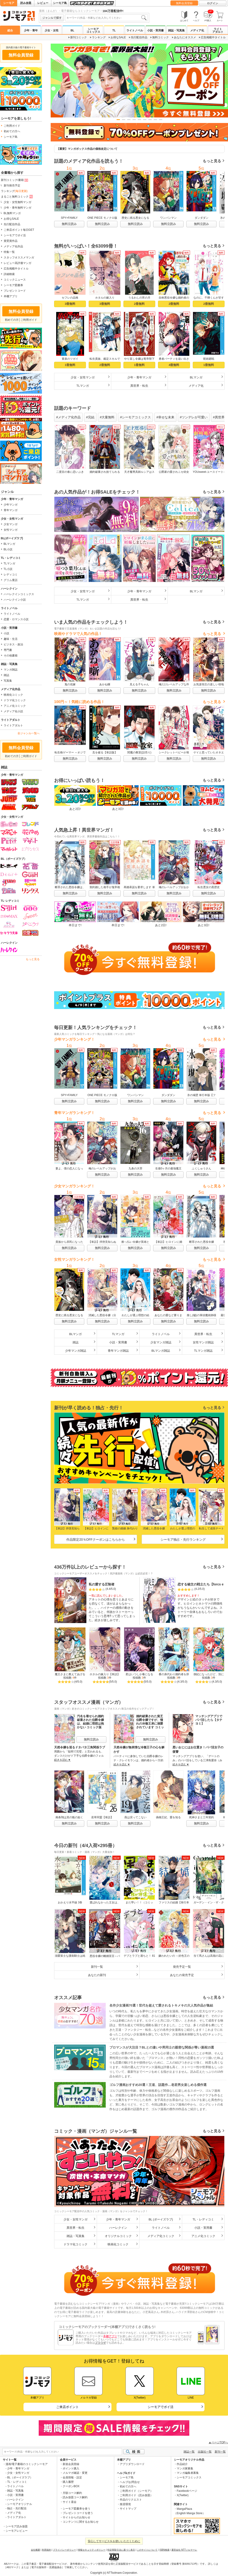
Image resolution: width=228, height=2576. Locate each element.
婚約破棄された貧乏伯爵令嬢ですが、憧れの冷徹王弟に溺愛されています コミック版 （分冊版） (150, 1723)
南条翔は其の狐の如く (69, 1817)
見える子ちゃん (139, 684)
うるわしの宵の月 (139, 297)
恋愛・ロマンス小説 (16, 619)
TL (114, 30)
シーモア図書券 (13, 285)
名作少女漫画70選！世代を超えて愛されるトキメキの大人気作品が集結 (161, 2005)
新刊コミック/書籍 (15, 180)
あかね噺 (104, 684)
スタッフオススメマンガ (19, 257)
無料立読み (69, 224)
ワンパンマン (168, 217)
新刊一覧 (97, 1966)
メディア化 (197, 30)
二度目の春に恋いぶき (70, 471)
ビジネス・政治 (13, 644)
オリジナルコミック (118, 2236)
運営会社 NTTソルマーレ (184, 2550)
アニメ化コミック (15, 705)
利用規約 (46, 2550)
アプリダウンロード (132, 2464)
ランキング (99, 37)
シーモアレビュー (17, 2530)
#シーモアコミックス (135, 417)
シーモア (8, 3)
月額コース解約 (72, 2493)
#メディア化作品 (68, 417)
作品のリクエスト (131, 2499)
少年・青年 (31, 30)
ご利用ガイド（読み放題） (136, 2495)
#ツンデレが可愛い (194, 417)
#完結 (90, 417)
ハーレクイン (9, 588)
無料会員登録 (184, 3)
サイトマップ (128, 2508)
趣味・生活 (11, 639)
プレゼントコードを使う (78, 2513)
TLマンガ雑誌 (203, 1350)
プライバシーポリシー (64, 2550)
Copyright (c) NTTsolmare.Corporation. (114, 2572)
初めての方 (12, 319)
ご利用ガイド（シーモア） (136, 2490)
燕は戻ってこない (135, 1817)
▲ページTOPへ (218, 2442)
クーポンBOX (71, 2486)
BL (72, 30)
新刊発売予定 (12, 185)
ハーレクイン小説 (15, 599)
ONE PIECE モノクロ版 (102, 217)
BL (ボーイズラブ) (161, 2219)
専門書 (8, 650)
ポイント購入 (71, 2468)
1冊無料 (70, 365)
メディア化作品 (13, 246)
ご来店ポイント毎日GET (19, 229)
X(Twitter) (182, 2495)
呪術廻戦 (208, 358)
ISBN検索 (165, 2550)
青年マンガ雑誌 (118, 1350)
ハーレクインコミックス (19, 594)
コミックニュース (15, 279)
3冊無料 (70, 304)
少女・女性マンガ (12, 518)
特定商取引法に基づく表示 (121, 2550)
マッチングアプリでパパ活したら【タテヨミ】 (208, 1719)
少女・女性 (51, 30)
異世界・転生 (139, 385)
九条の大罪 (135, 1168)
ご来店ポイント (67, 2407)
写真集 (8, 680)
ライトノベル (134, 30)
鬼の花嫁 (70, 684)
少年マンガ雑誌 (75, 1350)
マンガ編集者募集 (188, 2472)
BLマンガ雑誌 (161, 1350)
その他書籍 (11, 655)
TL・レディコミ (11, 558)
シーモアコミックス (93, 30)
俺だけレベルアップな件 (174, 684)
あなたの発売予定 (182, 1975)
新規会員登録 (71, 2464)
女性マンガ (11, 529)
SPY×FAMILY (69, 217)
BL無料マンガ (12, 213)
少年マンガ (11, 504)
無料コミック (160, 37)
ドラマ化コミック (15, 700)
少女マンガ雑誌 (160, 1342)
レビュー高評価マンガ (17, 263)
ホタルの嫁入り (104, 297)
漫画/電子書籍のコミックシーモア (27, 2464)
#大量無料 (107, 417)
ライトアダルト (217, 30)
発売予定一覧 (182, 1966)
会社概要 (35, 2550)
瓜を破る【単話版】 (104, 752)
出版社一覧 (205, 2451)
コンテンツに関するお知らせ (81, 2521)
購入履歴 (68, 2481)
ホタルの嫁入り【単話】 (105, 1674)
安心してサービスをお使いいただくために (114, 2541)
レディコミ (11, 574)
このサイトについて (147, 2550)
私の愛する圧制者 (101, 1584)
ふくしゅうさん (201, 1168)
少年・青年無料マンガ (17, 207)
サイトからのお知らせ (76, 2517)
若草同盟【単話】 (102, 1817)
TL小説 (8, 569)
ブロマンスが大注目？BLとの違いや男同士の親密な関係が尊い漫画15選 (161, 2047)
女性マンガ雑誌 (203, 1342)
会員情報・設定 (72, 2477)
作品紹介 (182, 2464)
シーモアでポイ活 (15, 235)
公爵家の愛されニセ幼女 (174, 471)
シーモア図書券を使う (76, 2508)
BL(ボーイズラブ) (12, 538)
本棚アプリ (11, 296)
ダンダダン (201, 217)
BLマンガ (9, 543)
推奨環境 (125, 2504)
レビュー (42, 3)
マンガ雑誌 (11, 669)
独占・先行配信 (16, 2508)
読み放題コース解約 (75, 2497)
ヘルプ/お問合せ (130, 2482)
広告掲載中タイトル (213, 37)
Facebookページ (187, 2490)
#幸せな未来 (165, 417)
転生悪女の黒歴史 (209, 887)
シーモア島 (60, 3)
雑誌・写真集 (176, 30)
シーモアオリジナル (19, 2504)
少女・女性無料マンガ (17, 202)
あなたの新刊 (97, 1975)
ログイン (212, 3)
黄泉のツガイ (70, 358)
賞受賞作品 (11, 241)
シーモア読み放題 (17, 2526)
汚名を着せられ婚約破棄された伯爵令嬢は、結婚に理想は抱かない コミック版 (90, 1721)
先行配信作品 (139, 37)
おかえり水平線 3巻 (70, 1902)
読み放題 (25, 3)
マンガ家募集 (185, 2468)
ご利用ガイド (12, 125)
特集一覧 (9, 252)
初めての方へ (12, 131)
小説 (6, 633)
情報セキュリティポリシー (91, 2550)
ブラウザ (100, 2342)
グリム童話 (11, 580)
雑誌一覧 (189, 2451)
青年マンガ (11, 510)
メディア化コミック (160, 2236)
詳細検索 (9, 274)
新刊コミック (78, 37)
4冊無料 (174, 365)
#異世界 (219, 417)
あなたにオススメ (185, 37)
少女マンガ (11, 524)
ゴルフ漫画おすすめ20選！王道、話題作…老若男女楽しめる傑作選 (158, 2085)
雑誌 (6, 675)
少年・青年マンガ (12, 499)
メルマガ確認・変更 (75, 2472)
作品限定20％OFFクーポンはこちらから (95, 1539)
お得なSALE (118, 37)
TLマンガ (9, 563)
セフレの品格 (70, 297)
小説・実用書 (155, 30)
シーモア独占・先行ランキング (183, 1539)
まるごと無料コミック (17, 197)
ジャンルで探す (52, 17)
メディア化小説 (13, 711)
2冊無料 (139, 304)
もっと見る (33, 959)
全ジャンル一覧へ (29, 733)
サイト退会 (69, 2502)
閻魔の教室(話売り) (139, 752)
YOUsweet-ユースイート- (208, 471)
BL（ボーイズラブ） (20, 2477)
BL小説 (8, 549)
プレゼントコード (15, 290)
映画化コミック (13, 694)
